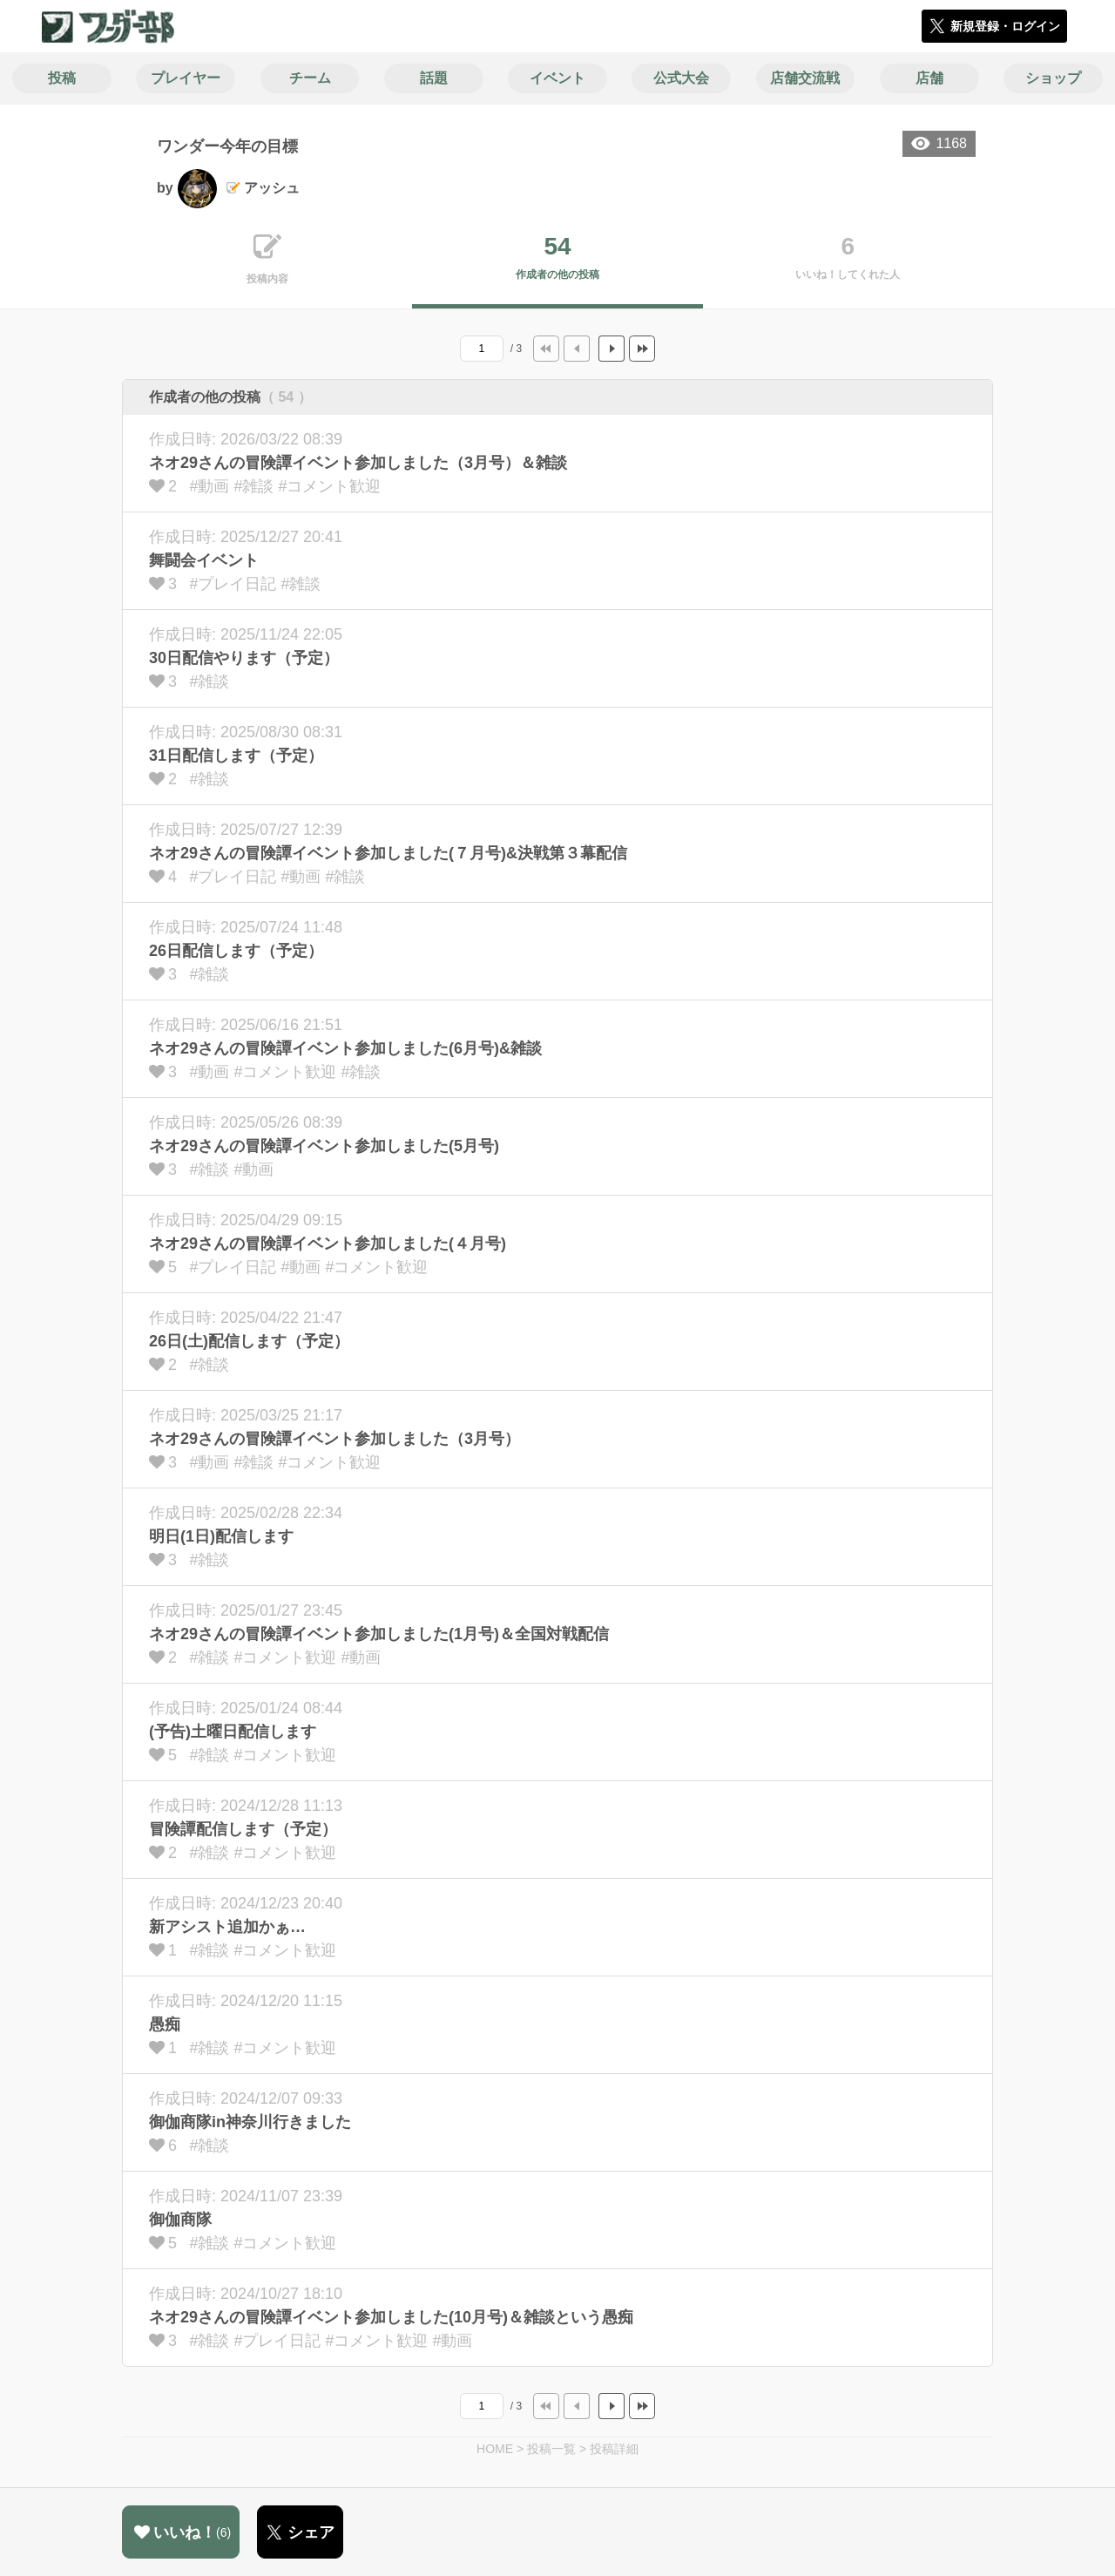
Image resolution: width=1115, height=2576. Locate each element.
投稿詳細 (614, 2449)
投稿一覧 (551, 2449)
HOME (494, 2449)
